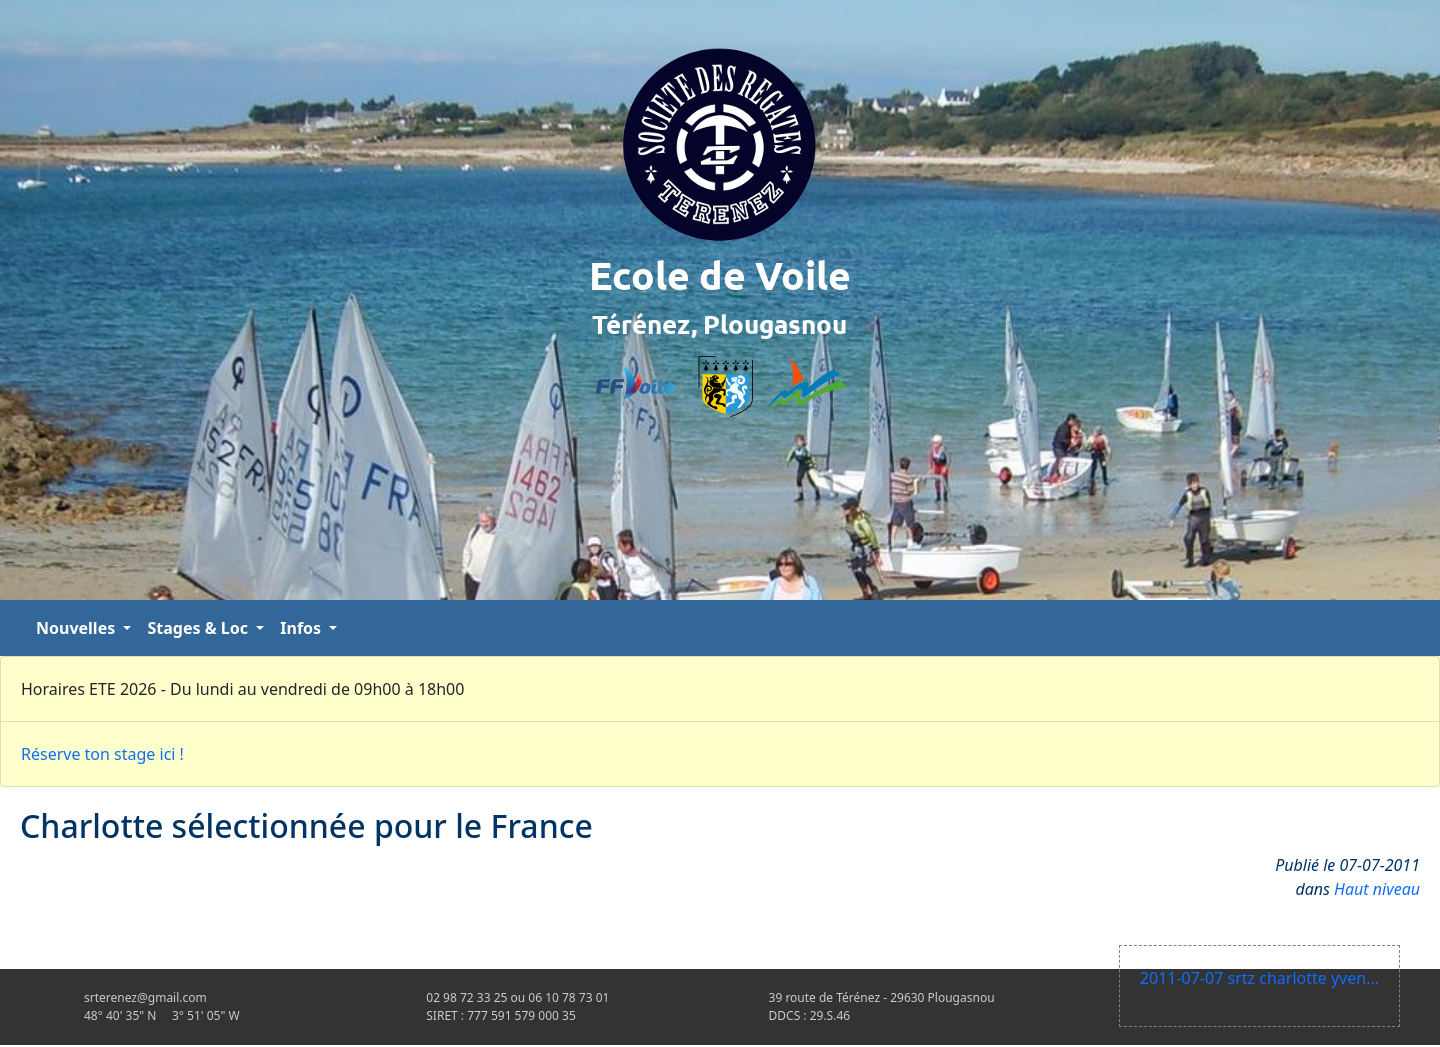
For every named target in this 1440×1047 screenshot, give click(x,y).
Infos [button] (302, 628)
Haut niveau (1377, 889)
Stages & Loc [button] (199, 628)
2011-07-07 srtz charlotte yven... (1259, 978)
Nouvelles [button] (77, 628)
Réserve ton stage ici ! (102, 754)
